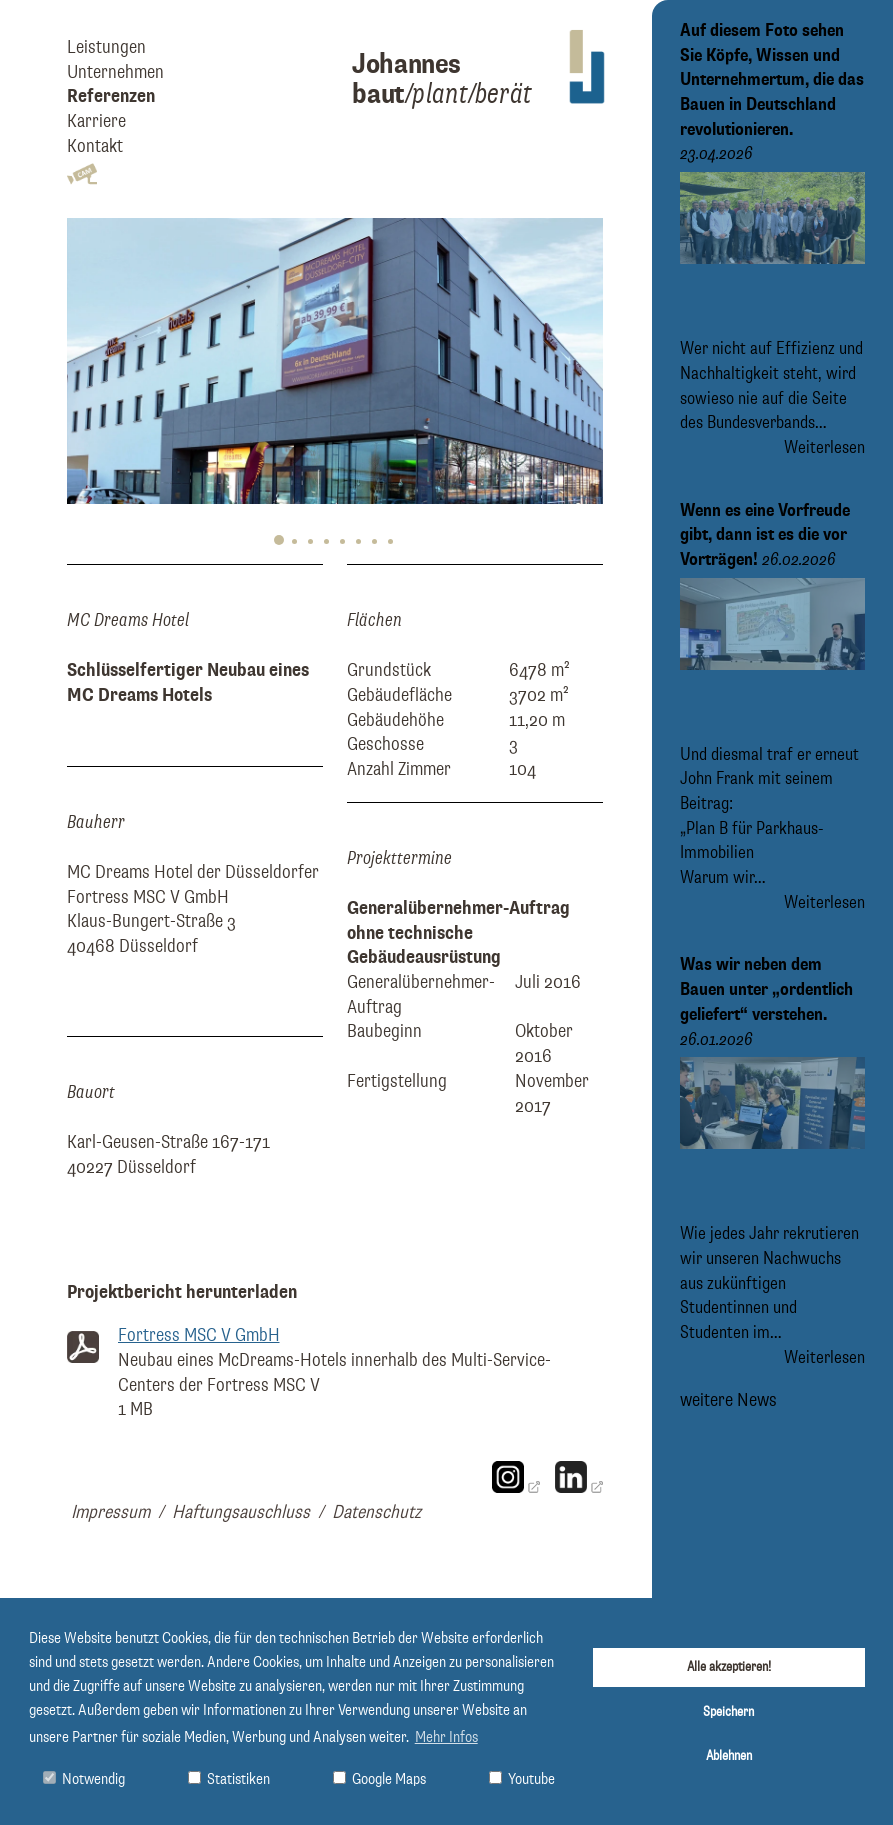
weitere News (728, 1399)
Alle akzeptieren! (729, 1667)
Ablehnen (729, 1756)
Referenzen (111, 96)
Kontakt (95, 146)
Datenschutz (376, 1512)
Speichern (728, 1712)
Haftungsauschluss (241, 1512)
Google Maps (379, 1779)
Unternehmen (115, 72)
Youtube (522, 1779)
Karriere (96, 121)
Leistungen (106, 47)
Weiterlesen (824, 448)
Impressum (110, 1512)
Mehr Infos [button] (446, 1738)
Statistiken (229, 1779)
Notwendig (84, 1779)
